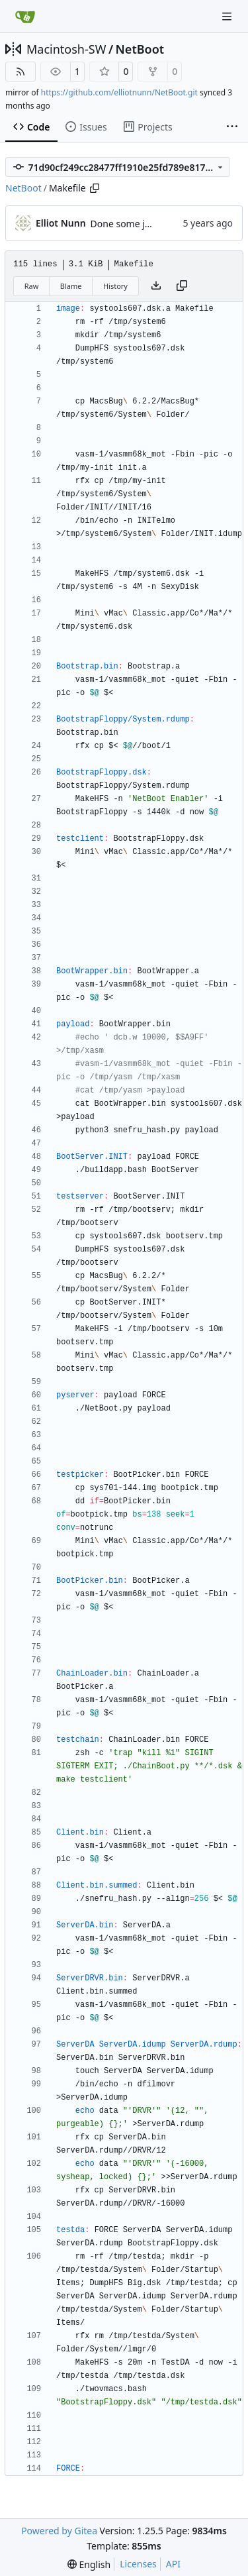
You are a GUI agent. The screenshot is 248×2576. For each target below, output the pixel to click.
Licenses (138, 2563)
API (173, 2563)
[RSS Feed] (20, 71)
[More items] (232, 127)
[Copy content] (181, 286)
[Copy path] (94, 188)
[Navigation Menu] (228, 16)
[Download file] (156, 286)
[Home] (25, 16)
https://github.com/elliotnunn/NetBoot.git (119, 92)
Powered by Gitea (59, 2530)
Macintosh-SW (66, 49)
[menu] (88, 2564)
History (115, 286)
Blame (71, 286)
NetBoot (140, 49)
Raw (31, 286)
